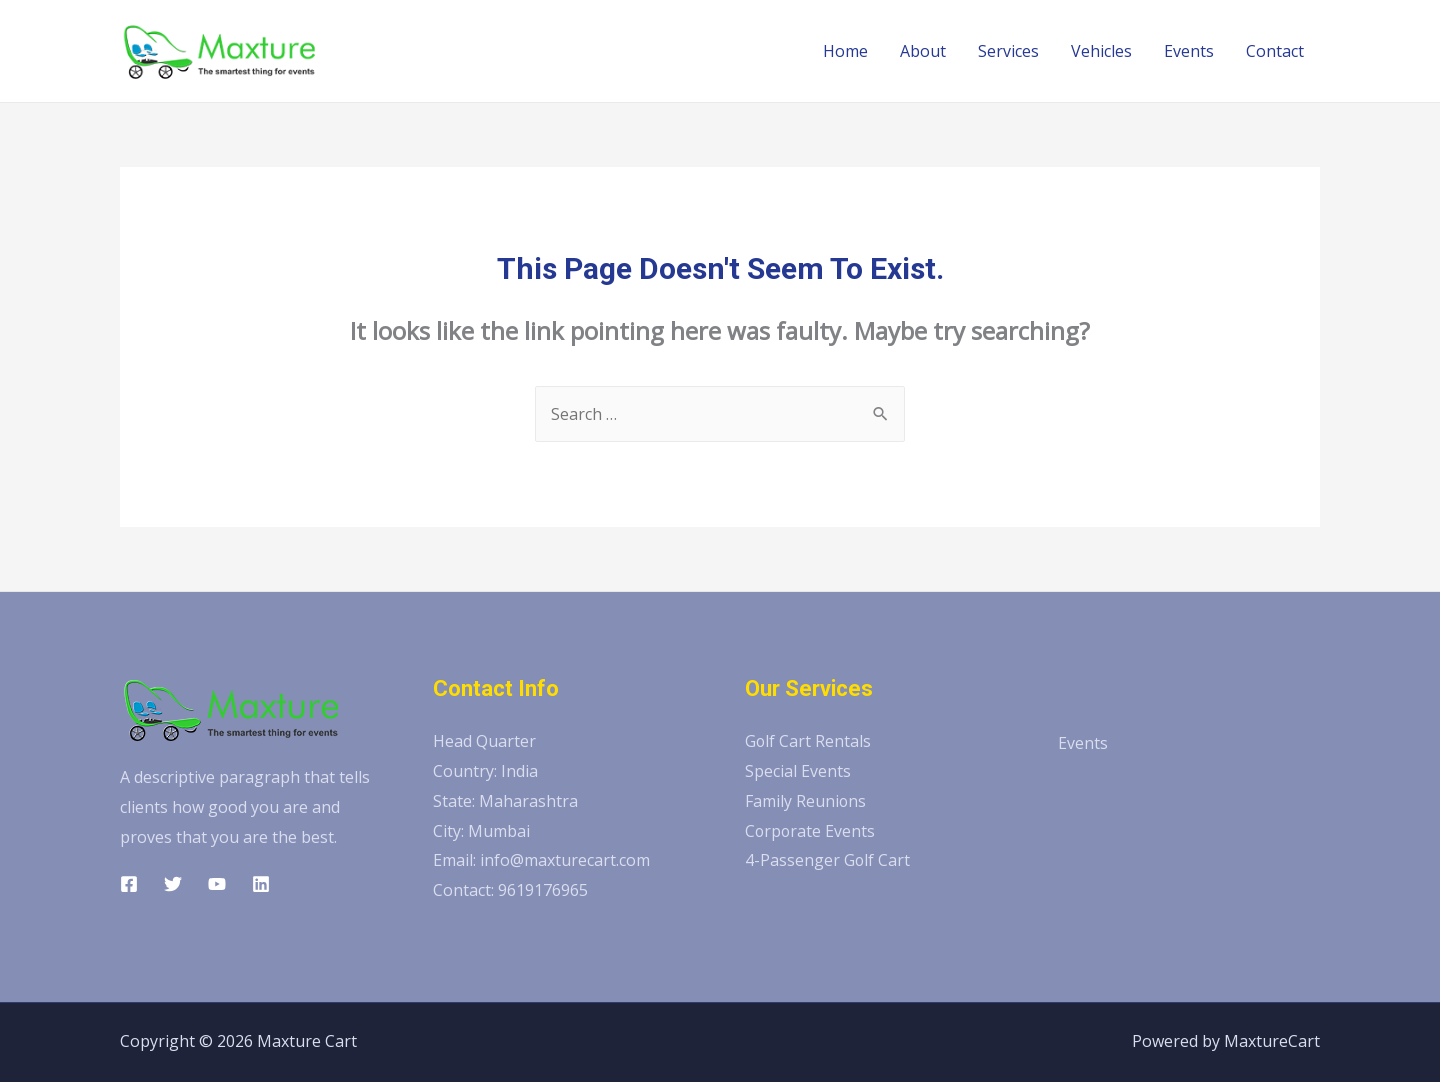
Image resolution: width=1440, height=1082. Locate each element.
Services (1008, 51)
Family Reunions (806, 801)
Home (845, 51)
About (923, 51)
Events (1189, 51)
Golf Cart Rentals (808, 741)
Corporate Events (811, 831)
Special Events (798, 771)
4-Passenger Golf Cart (828, 860)
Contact (1275, 51)
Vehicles (1101, 51)
